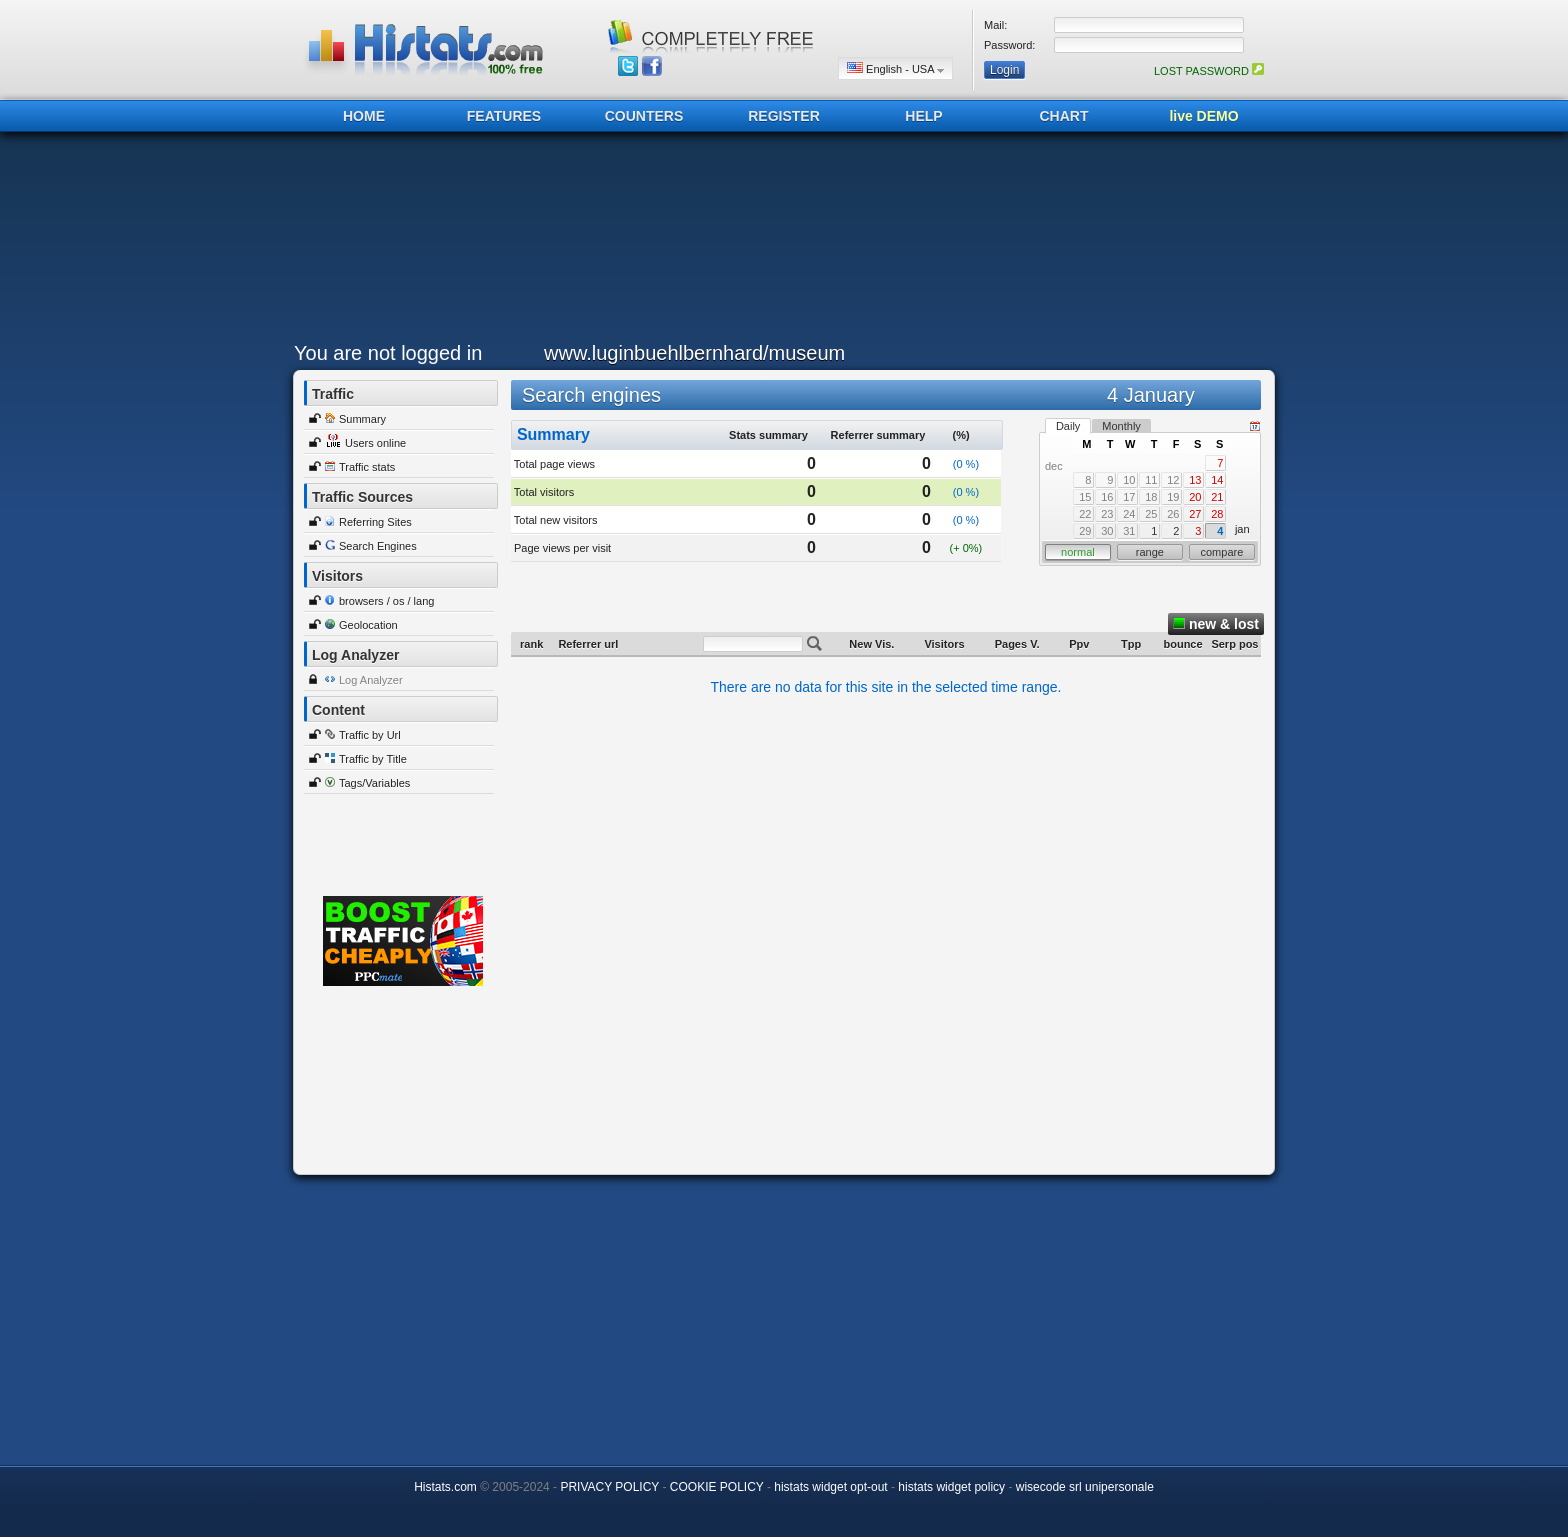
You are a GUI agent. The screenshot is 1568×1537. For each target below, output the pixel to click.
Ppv (1079, 644)
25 (1151, 514)
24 (1129, 514)
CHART (1064, 116)
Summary (362, 419)
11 (1151, 480)
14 (1217, 480)
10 (1129, 480)
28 (1217, 514)
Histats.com (445, 1487)
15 (1085, 497)
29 (1085, 531)
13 (1195, 480)
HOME (364, 116)
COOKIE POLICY (717, 1487)
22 (1085, 514)
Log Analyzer (371, 680)
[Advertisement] (779, 242)
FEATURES (504, 116)
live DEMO (1203, 116)
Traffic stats (367, 467)
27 (1195, 514)
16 (1107, 497)
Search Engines (378, 546)
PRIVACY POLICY (609, 1487)
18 (1151, 497)
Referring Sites (375, 522)
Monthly (1121, 426)
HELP (923, 116)
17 (1129, 497)
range (1150, 552)
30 (1107, 531)
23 (1107, 514)
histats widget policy (951, 1487)
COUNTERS (644, 116)
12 (1173, 480)
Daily (1068, 426)
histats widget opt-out (830, 1487)
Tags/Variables (374, 783)
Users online (375, 443)
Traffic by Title (373, 759)
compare (1221, 552)
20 (1195, 497)
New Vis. (871, 644)
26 (1173, 514)
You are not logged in (388, 353)
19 (1173, 497)
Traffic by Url (370, 735)
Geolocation (368, 625)
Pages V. (1017, 644)
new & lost (1216, 624)
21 (1217, 497)
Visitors (944, 644)
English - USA (895, 68)
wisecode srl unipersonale (1085, 1487)
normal (1078, 552)
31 (1129, 531)
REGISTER (784, 116)
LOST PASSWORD (1209, 71)
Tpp (1131, 644)
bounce (1182, 644)
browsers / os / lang (386, 601)
